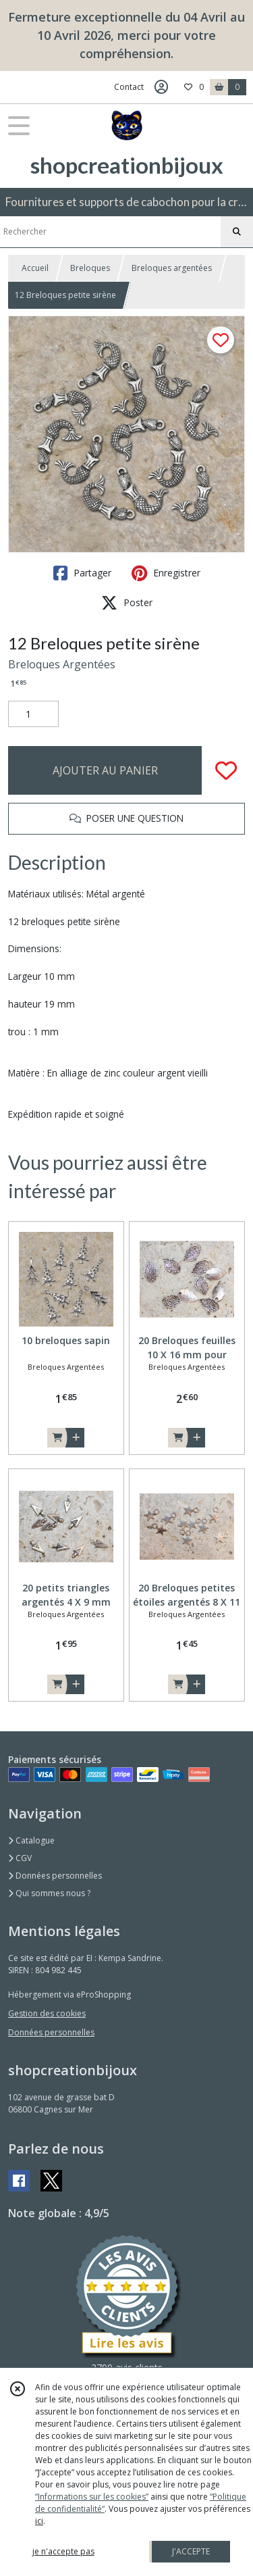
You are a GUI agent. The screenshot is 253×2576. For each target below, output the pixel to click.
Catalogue (31, 1840)
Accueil (35, 268)
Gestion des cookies (47, 2013)
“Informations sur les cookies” (91, 2496)
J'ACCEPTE (191, 2551)
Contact (129, 87)
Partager (82, 573)
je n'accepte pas (63, 2551)
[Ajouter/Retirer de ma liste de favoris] (226, 770)
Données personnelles (55, 1875)
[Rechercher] (237, 231)
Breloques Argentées (61, 664)
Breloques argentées (172, 268)
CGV (20, 1858)
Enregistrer (166, 573)
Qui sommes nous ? (49, 1893)
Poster (126, 603)
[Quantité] (33, 714)
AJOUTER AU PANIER (105, 770)
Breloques (90, 268)
